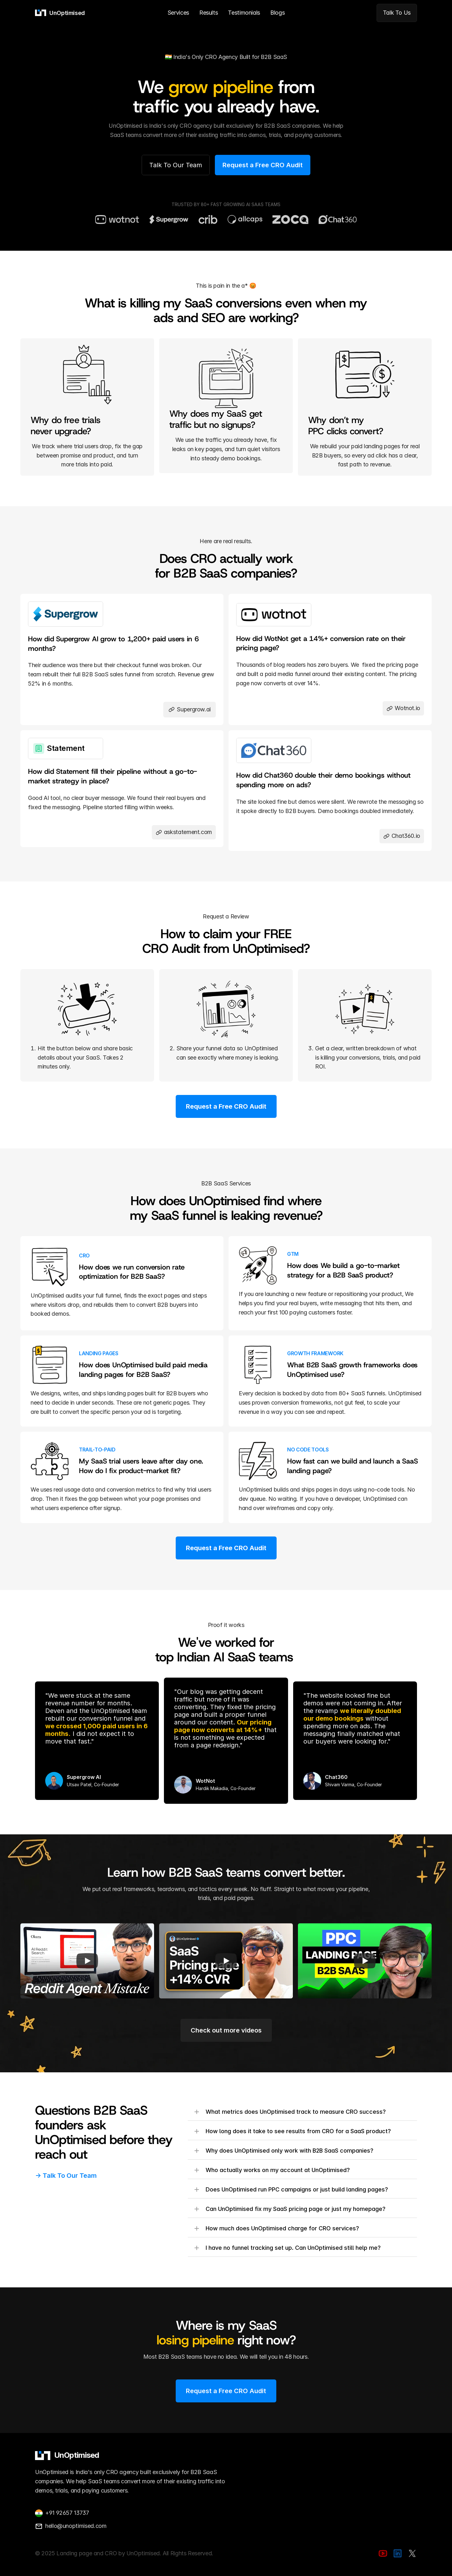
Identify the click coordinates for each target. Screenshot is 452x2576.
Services (178, 12)
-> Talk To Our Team (66, 2175)
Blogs (277, 12)
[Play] (87, 1960)
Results (208, 12)
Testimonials (244, 12)
